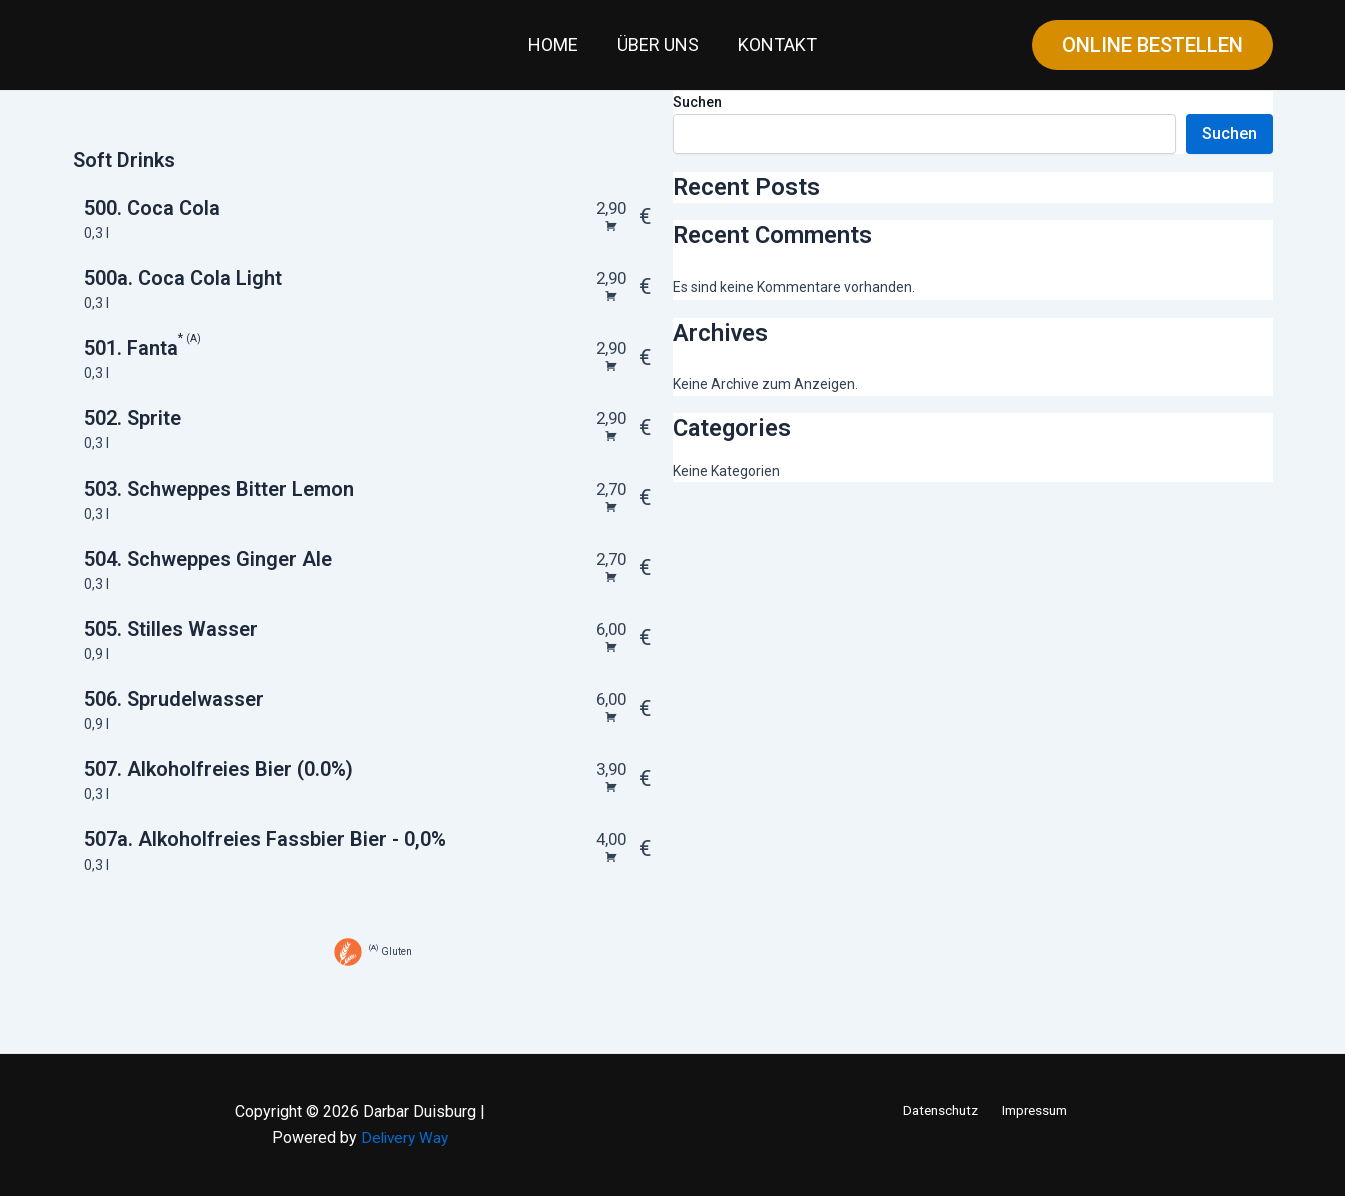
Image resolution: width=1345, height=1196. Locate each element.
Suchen (697, 102)
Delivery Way (405, 1137)
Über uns (658, 44)
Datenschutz (942, 1110)
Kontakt (774, 44)
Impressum (1033, 1110)
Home (556, 44)
